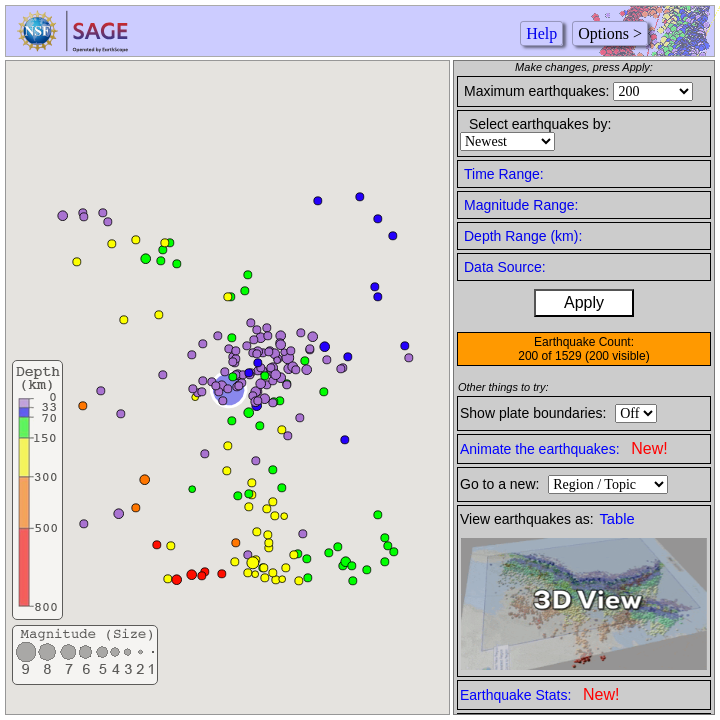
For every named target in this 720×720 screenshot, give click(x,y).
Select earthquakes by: (540, 124)
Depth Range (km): (523, 236)
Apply (584, 302)
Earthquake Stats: (539, 694)
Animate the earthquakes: (564, 448)
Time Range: (504, 174)
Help (541, 33)
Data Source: (505, 267)
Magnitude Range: (521, 205)
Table (617, 519)
